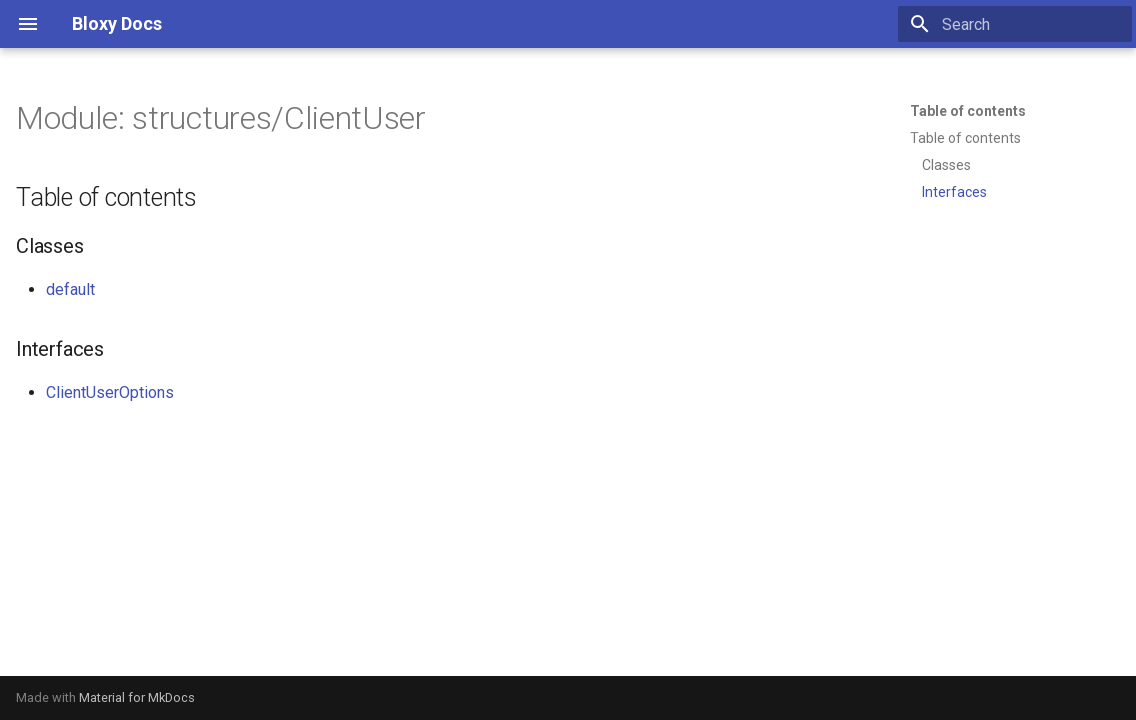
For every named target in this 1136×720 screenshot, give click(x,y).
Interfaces (954, 192)
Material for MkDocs (137, 697)
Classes (946, 165)
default (70, 289)
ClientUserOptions (110, 392)
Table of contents (968, 111)
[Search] (1015, 24)
